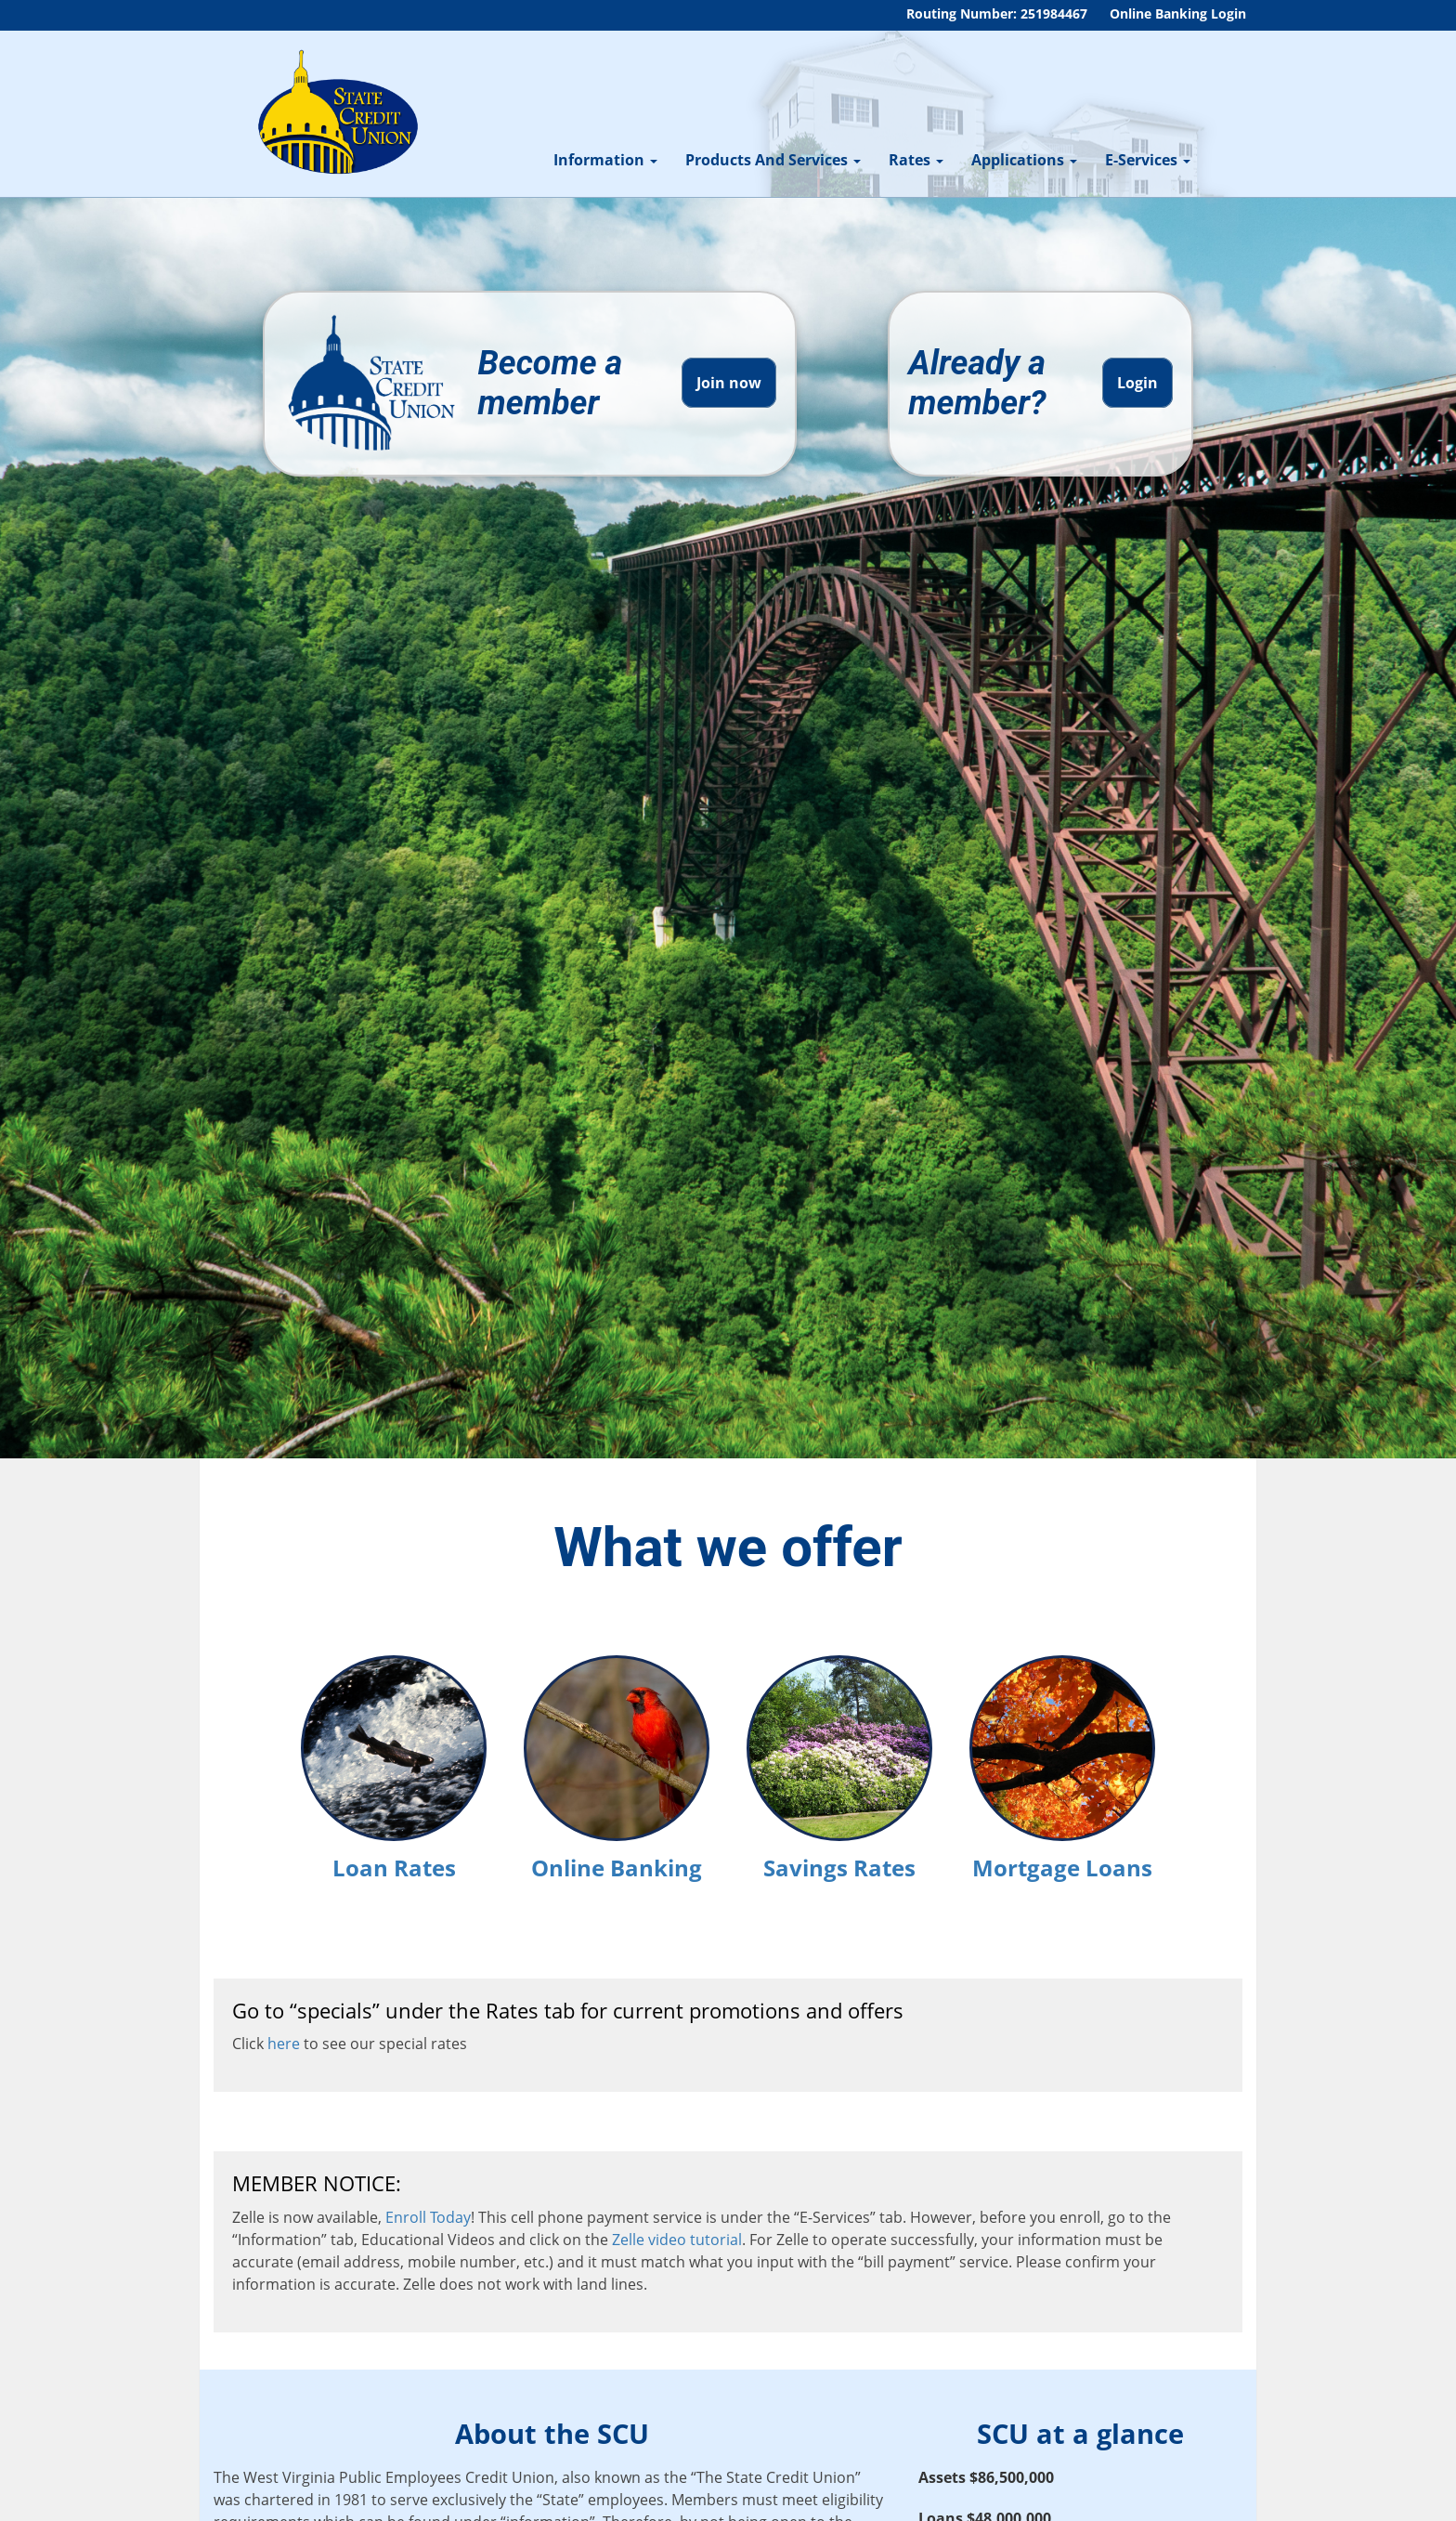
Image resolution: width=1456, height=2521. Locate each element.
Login (1137, 382)
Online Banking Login (1178, 13)
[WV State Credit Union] (335, 112)
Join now (728, 382)
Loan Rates (394, 1765)
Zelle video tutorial (677, 2239)
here (283, 2043)
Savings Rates (839, 1765)
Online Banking (616, 1765)
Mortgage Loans (1062, 1765)
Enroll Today (428, 2217)
